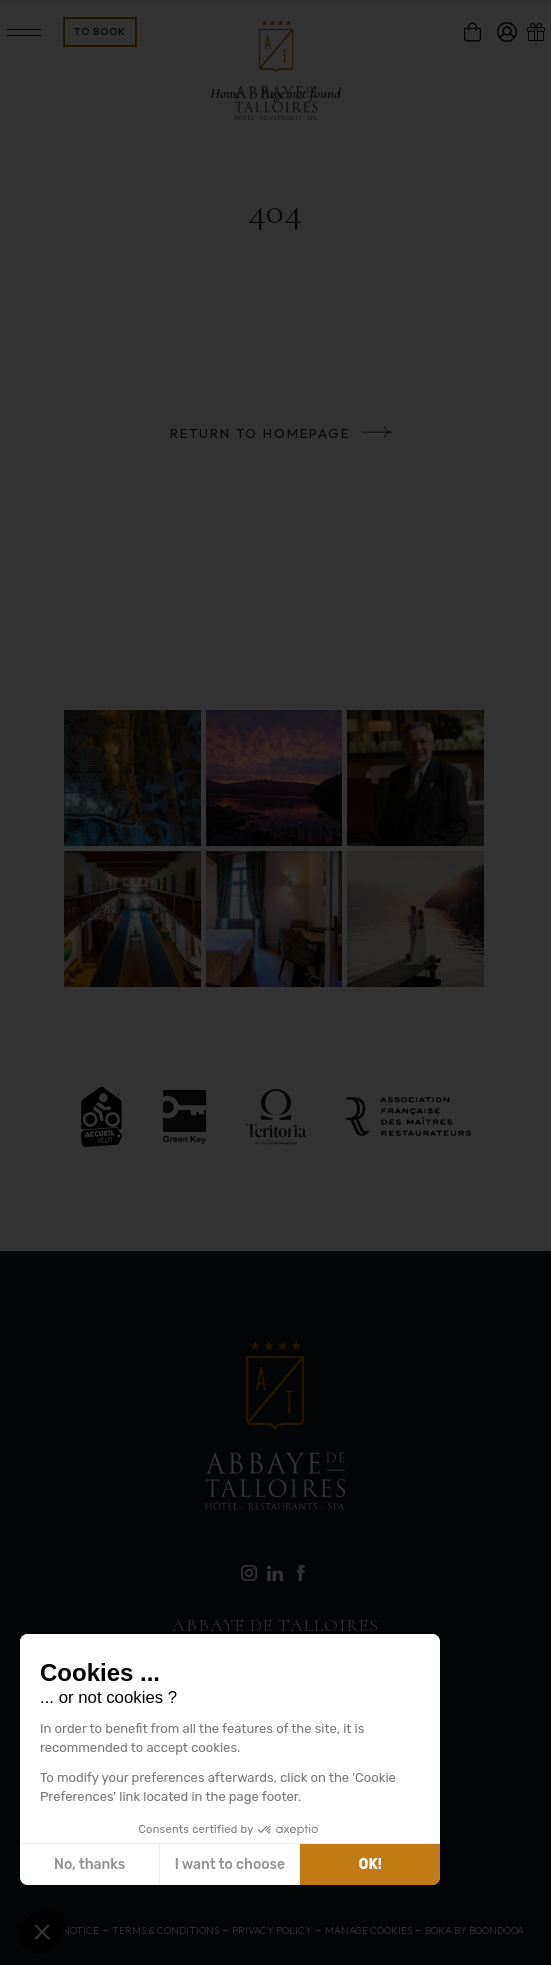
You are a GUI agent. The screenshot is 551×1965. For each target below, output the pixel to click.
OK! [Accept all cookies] (370, 1864)
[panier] (472, 32)
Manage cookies (368, 1930)
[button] (42, 1931)
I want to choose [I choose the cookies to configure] (230, 1864)
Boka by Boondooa (474, 1930)
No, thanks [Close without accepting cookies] (89, 1864)
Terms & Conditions (165, 1930)
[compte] (507, 32)
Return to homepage (260, 433)
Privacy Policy (272, 1930)
